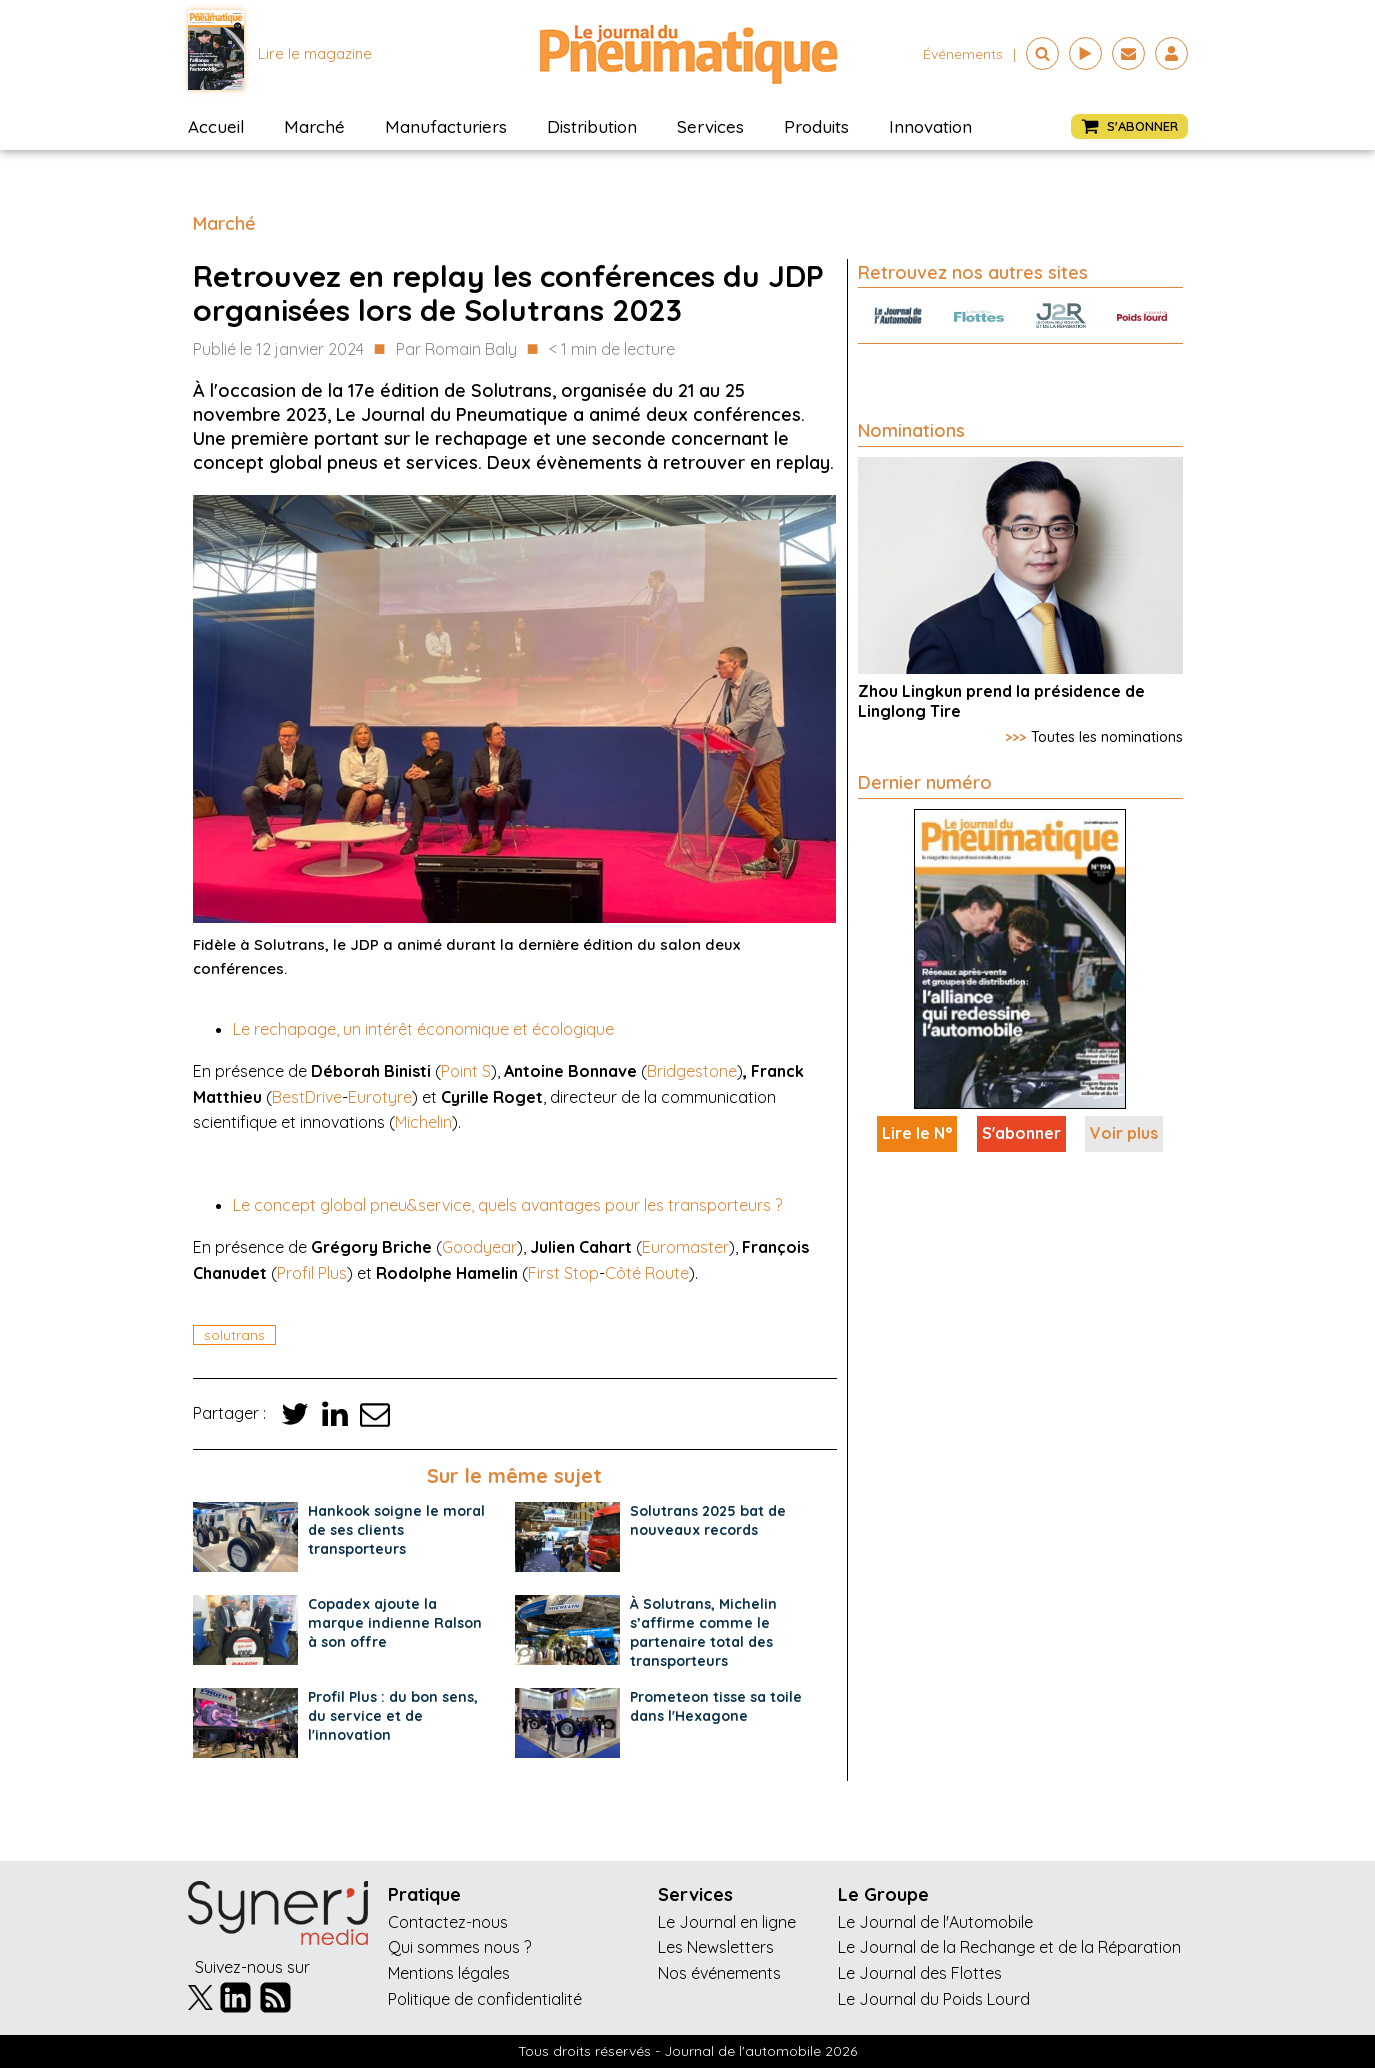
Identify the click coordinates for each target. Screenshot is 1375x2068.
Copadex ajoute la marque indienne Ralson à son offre (395, 1623)
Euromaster (685, 1247)
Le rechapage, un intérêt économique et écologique (423, 1029)
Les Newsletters (716, 1947)
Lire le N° (917, 1133)
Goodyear (479, 1247)
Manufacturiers (446, 126)
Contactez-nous (448, 1922)
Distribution (592, 126)
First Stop (563, 1273)
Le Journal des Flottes (920, 1973)
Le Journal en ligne (727, 1922)
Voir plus (1124, 1133)
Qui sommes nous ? (459, 1947)
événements (963, 54)
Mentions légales (449, 1973)
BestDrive (307, 1097)
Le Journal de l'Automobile (935, 1922)
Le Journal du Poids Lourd (934, 1999)
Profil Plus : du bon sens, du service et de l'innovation (393, 1716)
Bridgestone (692, 1071)
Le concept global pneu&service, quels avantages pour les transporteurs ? (507, 1205)
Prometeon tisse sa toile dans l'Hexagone (716, 1706)
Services (710, 126)
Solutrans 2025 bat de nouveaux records (708, 1520)
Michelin (423, 1122)
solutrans (234, 1335)
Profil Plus (312, 1273)
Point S (466, 1071)
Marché (314, 126)
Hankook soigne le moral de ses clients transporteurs (396, 1530)
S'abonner (1021, 1133)
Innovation (930, 126)
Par (456, 350)
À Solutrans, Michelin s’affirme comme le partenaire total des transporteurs (703, 1632)
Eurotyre (380, 1097)
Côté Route (647, 1273)
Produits (816, 126)
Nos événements (719, 1973)
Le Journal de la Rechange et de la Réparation (1009, 1947)
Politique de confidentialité (485, 1999)
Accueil (216, 126)
